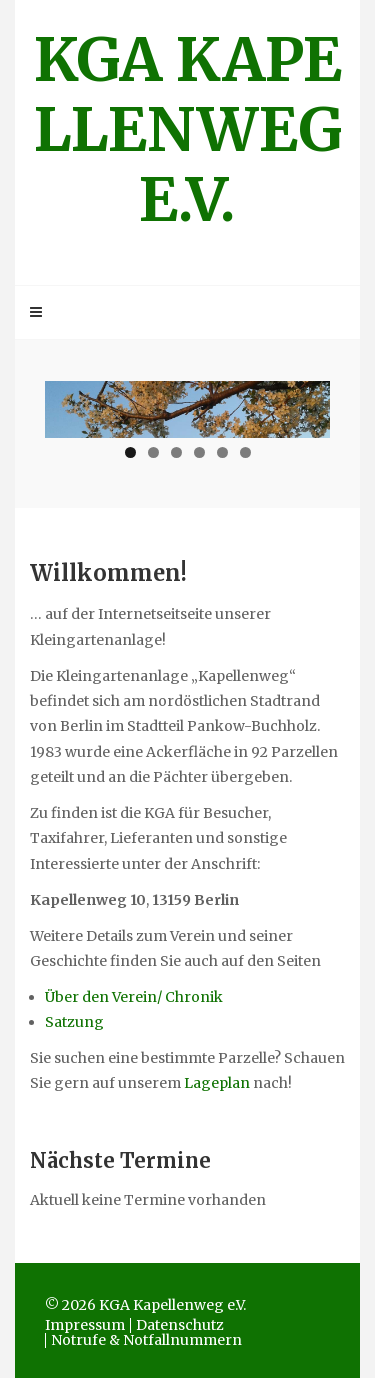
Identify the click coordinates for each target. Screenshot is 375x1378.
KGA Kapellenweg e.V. (188, 129)
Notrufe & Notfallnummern (146, 1340)
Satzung (74, 1022)
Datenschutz (180, 1325)
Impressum (85, 1325)
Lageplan (218, 1083)
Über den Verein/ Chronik (134, 997)
